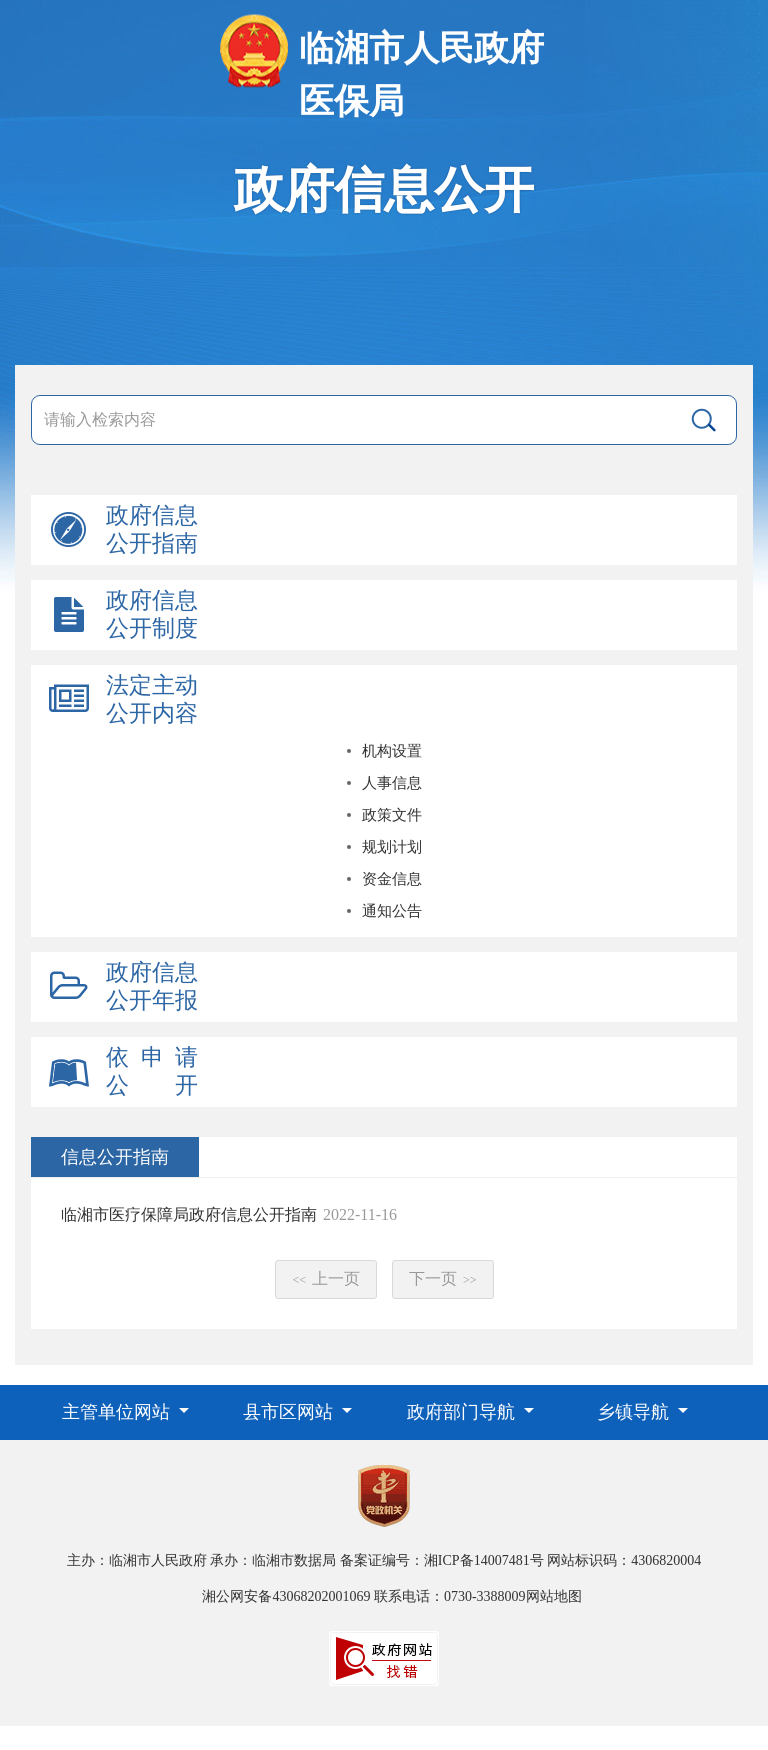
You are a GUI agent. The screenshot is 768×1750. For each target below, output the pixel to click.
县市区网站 (290, 1412)
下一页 (443, 1278)
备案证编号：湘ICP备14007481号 (442, 1560)
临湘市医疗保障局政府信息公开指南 (189, 1214)
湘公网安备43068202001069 (286, 1596)
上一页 (326, 1278)
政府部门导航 (463, 1412)
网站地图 (554, 1596)
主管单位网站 (118, 1412)
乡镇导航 (635, 1412)
